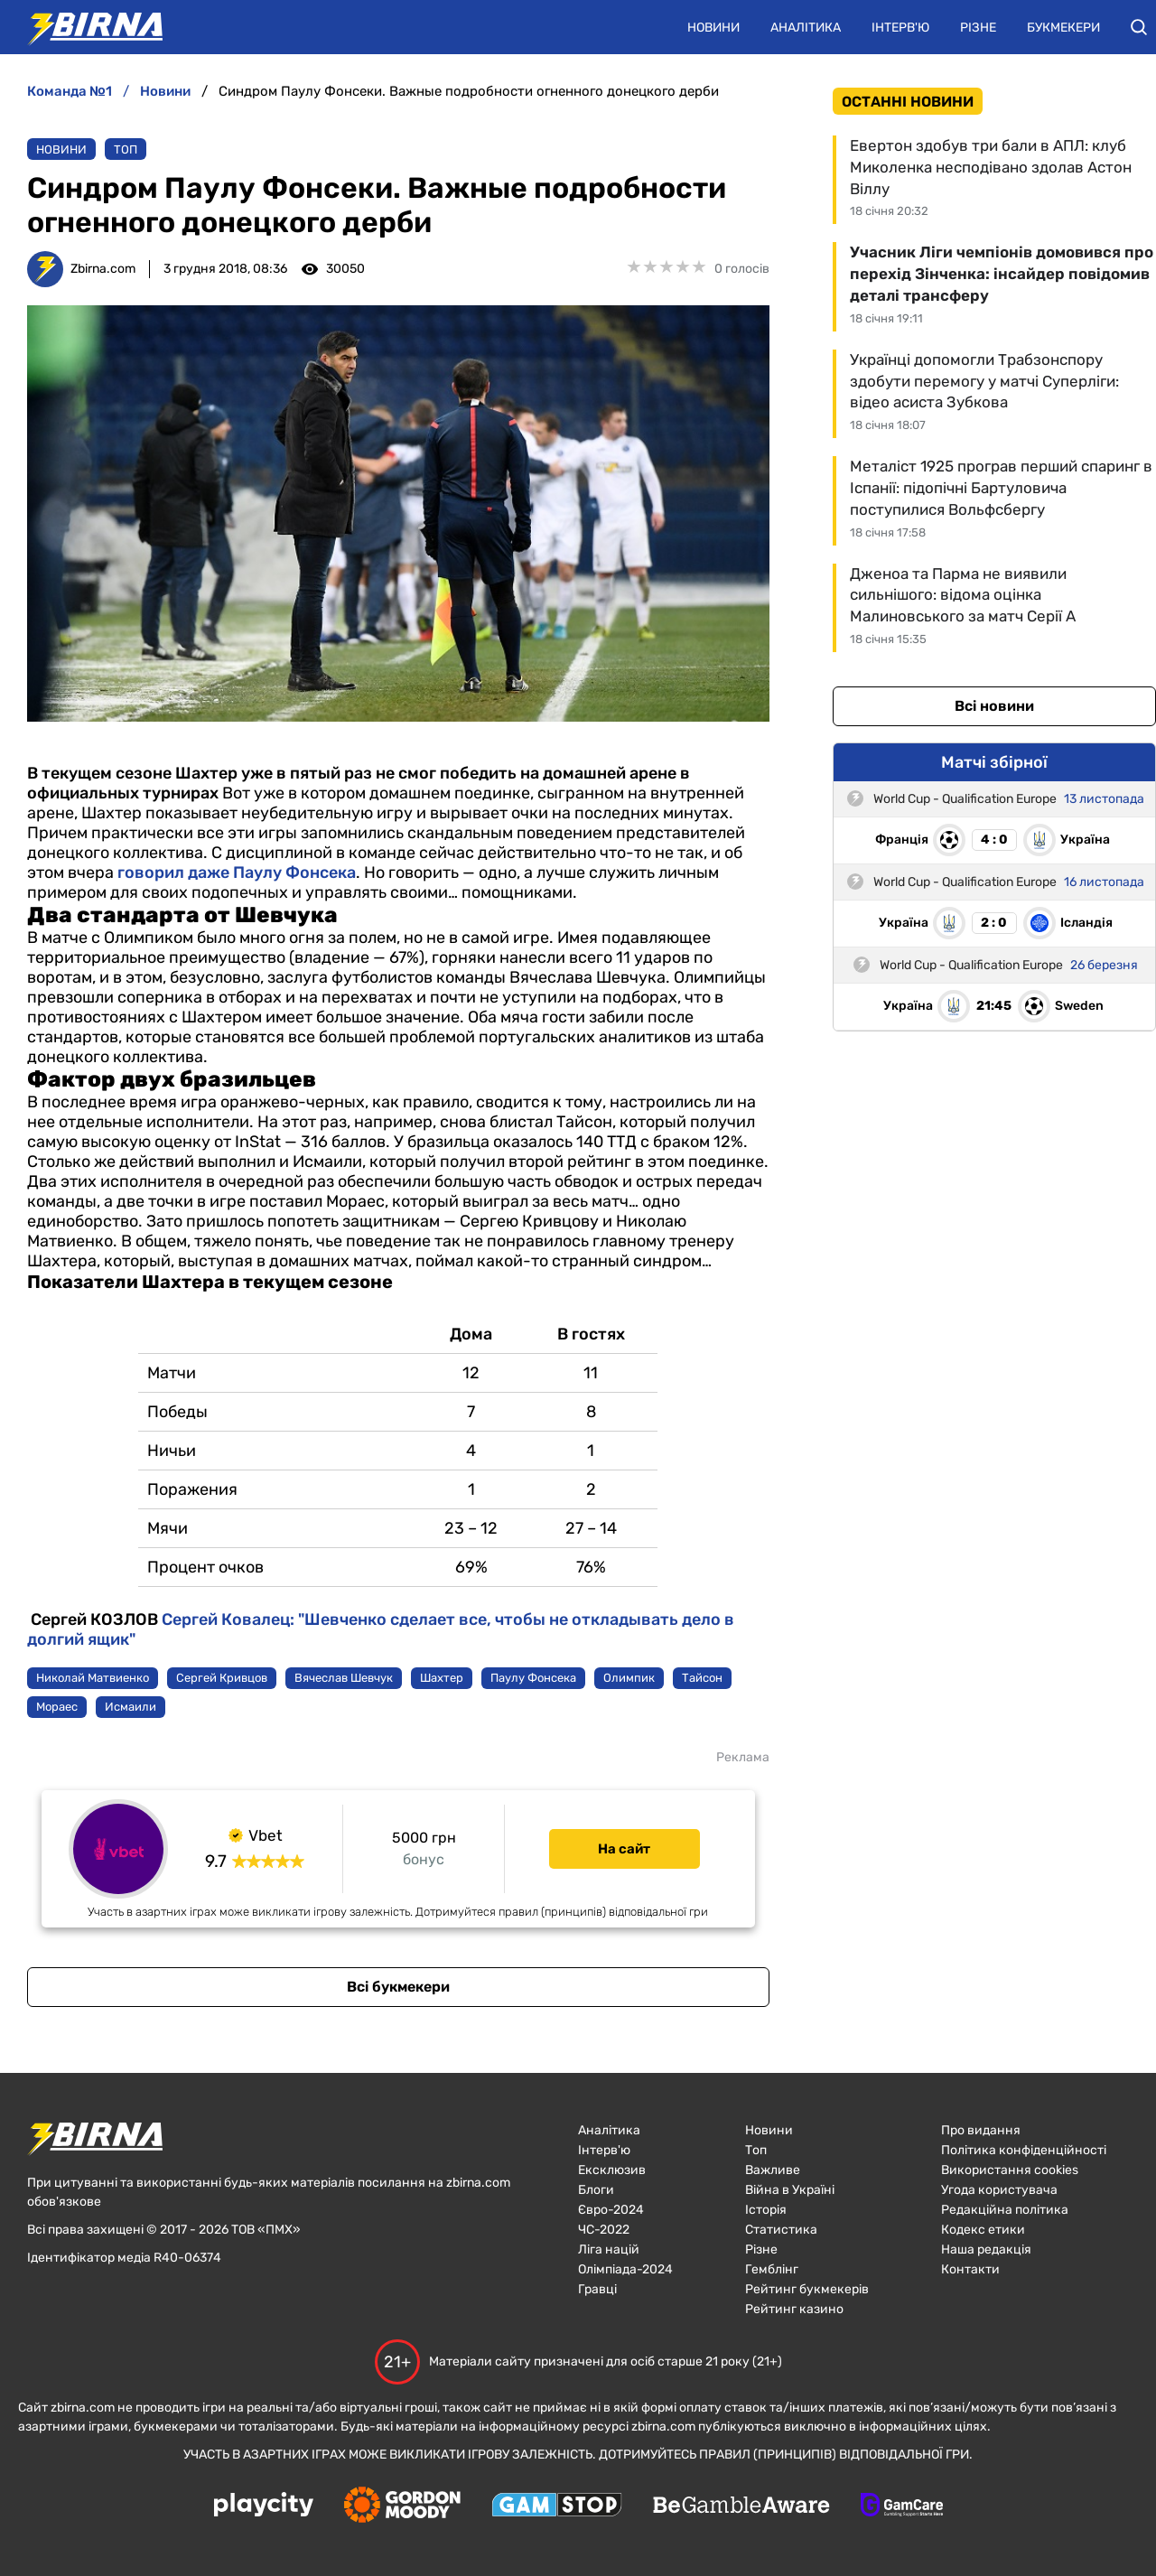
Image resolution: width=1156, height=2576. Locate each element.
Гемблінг (771, 2269)
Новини (713, 27)
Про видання (981, 2130)
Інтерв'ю (900, 27)
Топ (125, 149)
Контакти (970, 2269)
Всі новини (994, 705)
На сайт (624, 1849)
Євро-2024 (611, 2209)
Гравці (597, 2289)
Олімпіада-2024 (625, 2269)
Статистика (781, 2229)
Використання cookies (1009, 2170)
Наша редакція (986, 2249)
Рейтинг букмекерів (807, 2289)
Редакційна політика (1004, 2209)
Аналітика (805, 27)
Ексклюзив (612, 2170)
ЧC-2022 (603, 2229)
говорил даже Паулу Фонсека (236, 872)
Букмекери (1063, 27)
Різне (978, 27)
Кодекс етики (983, 2229)
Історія (766, 2209)
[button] (1139, 27)
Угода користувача (999, 2190)
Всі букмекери (398, 1986)
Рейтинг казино (794, 2309)
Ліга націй (608, 2249)
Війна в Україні (789, 2190)
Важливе (772, 2170)
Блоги (596, 2190)
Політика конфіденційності (1023, 2150)
